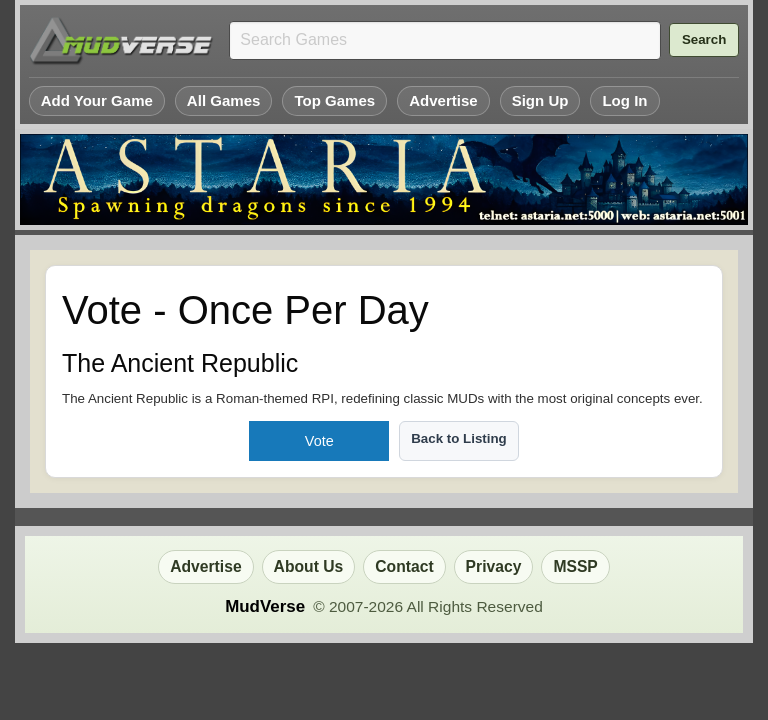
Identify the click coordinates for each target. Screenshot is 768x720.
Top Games (334, 100)
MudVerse (265, 606)
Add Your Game (97, 100)
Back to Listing (459, 438)
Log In (624, 100)
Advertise (443, 100)
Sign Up (540, 100)
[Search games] (445, 40)
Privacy (494, 566)
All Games (224, 100)
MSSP (575, 566)
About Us (309, 566)
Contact (404, 566)
